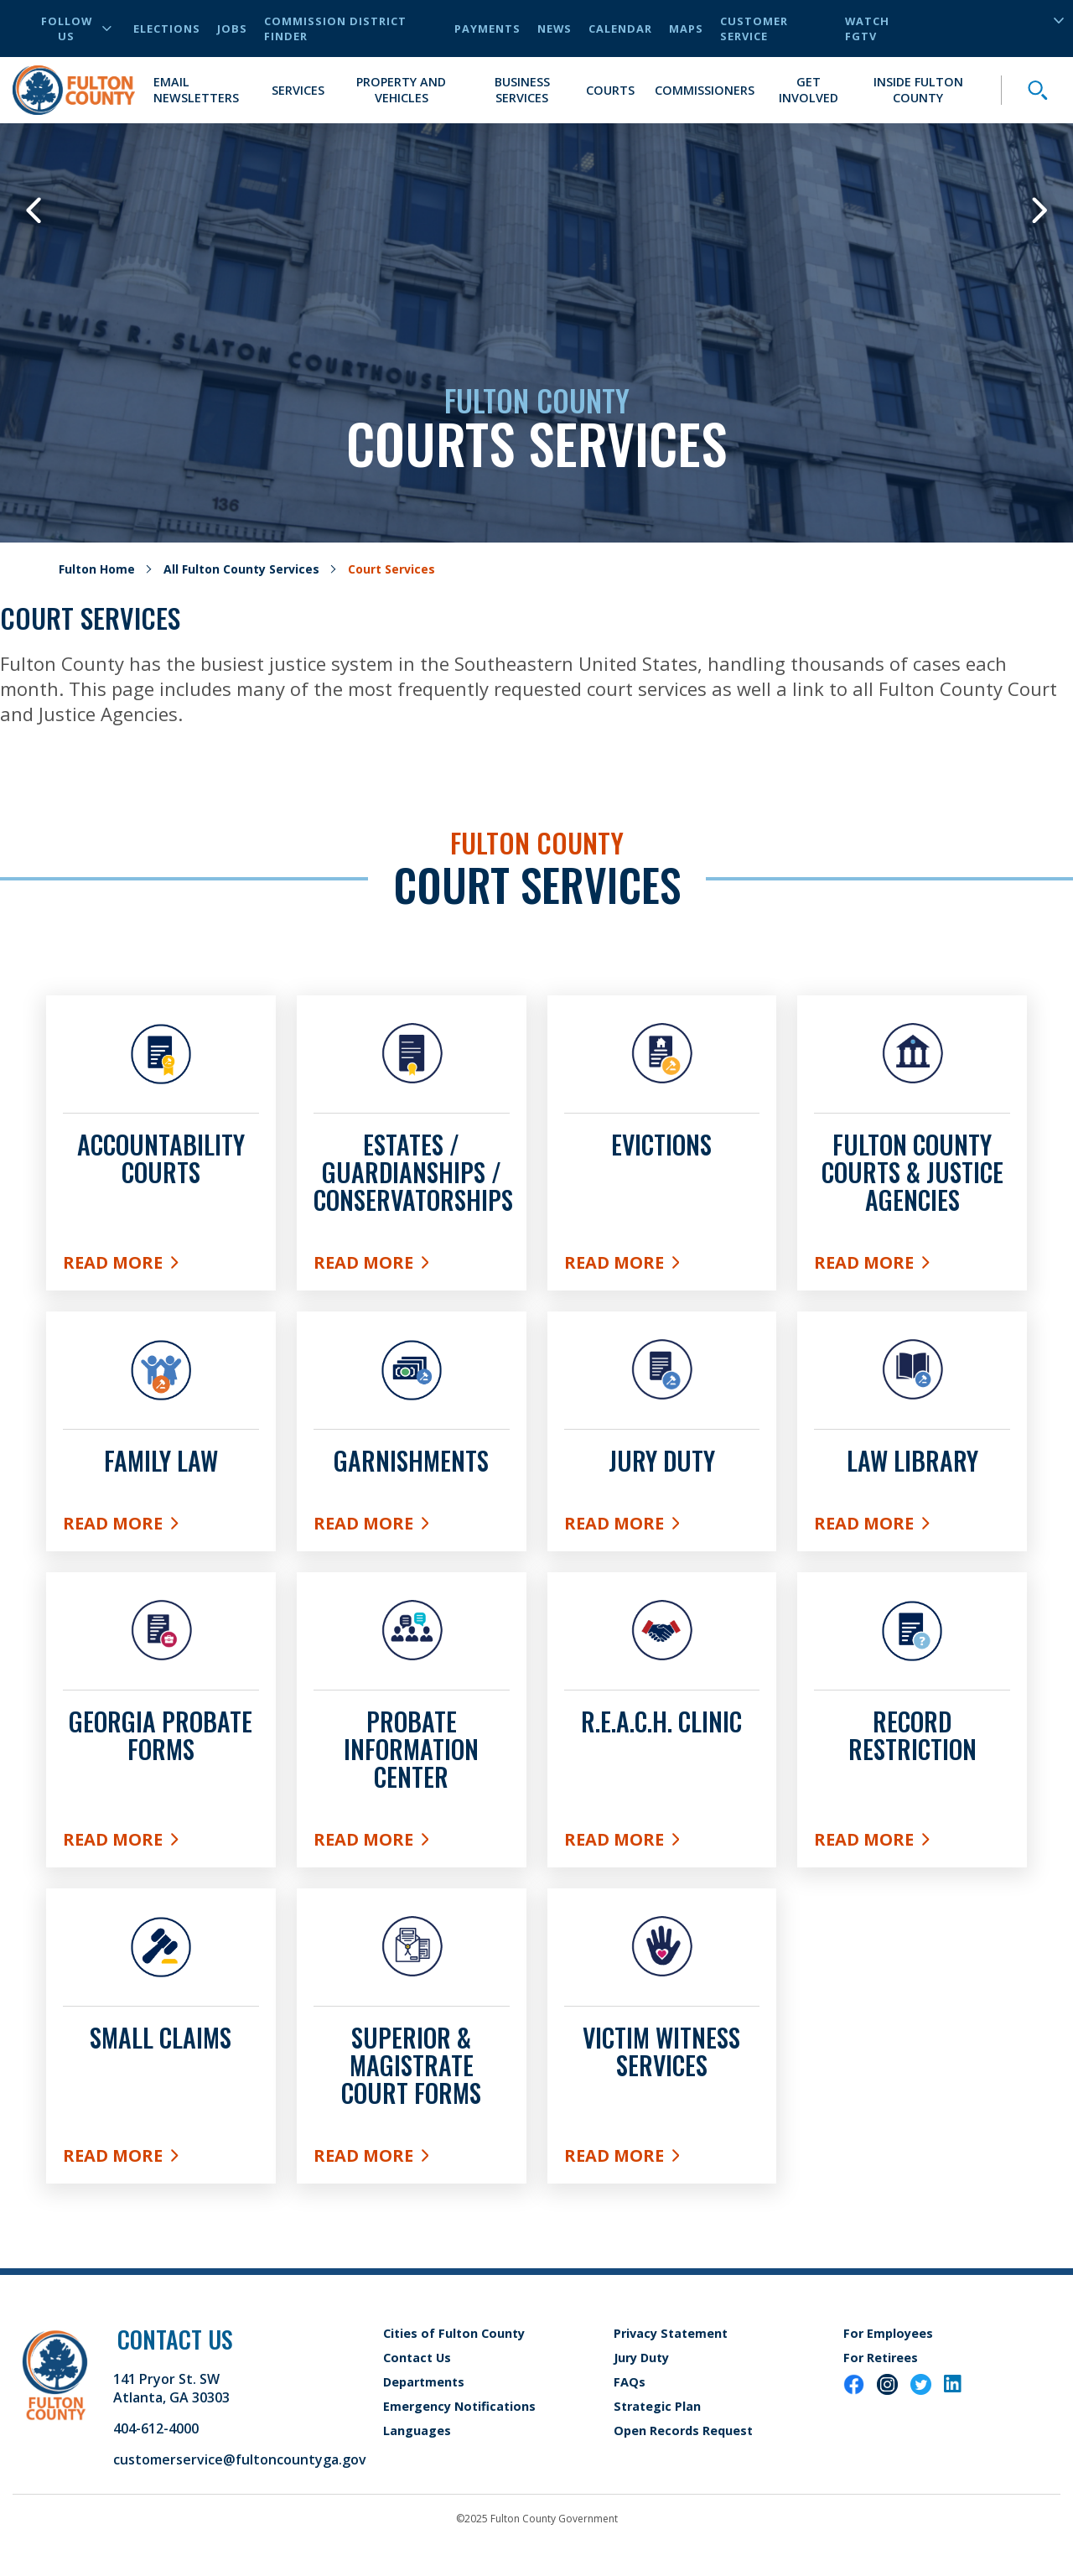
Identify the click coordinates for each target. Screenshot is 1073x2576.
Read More (161, 1262)
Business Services (522, 90)
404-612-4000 (156, 2428)
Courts (610, 90)
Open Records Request (683, 2430)
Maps (686, 28)
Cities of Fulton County (454, 2333)
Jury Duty (641, 2358)
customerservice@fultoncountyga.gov (239, 2459)
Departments (423, 2382)
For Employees (888, 2333)
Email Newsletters (196, 90)
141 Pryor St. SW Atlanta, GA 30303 (171, 2388)
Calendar (620, 28)
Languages (417, 2430)
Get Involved (808, 90)
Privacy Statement (671, 2333)
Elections (166, 28)
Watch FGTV (867, 28)
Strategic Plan (657, 2406)
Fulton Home (97, 569)
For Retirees (880, 2358)
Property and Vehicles (401, 90)
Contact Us (417, 2358)
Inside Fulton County (918, 90)
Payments (487, 28)
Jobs (232, 28)
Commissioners (704, 90)
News (554, 28)
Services (298, 90)
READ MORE (662, 1839)
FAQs (629, 2382)
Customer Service (754, 28)
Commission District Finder (335, 28)
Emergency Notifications (459, 2406)
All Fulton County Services (241, 569)
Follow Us (76, 28)
